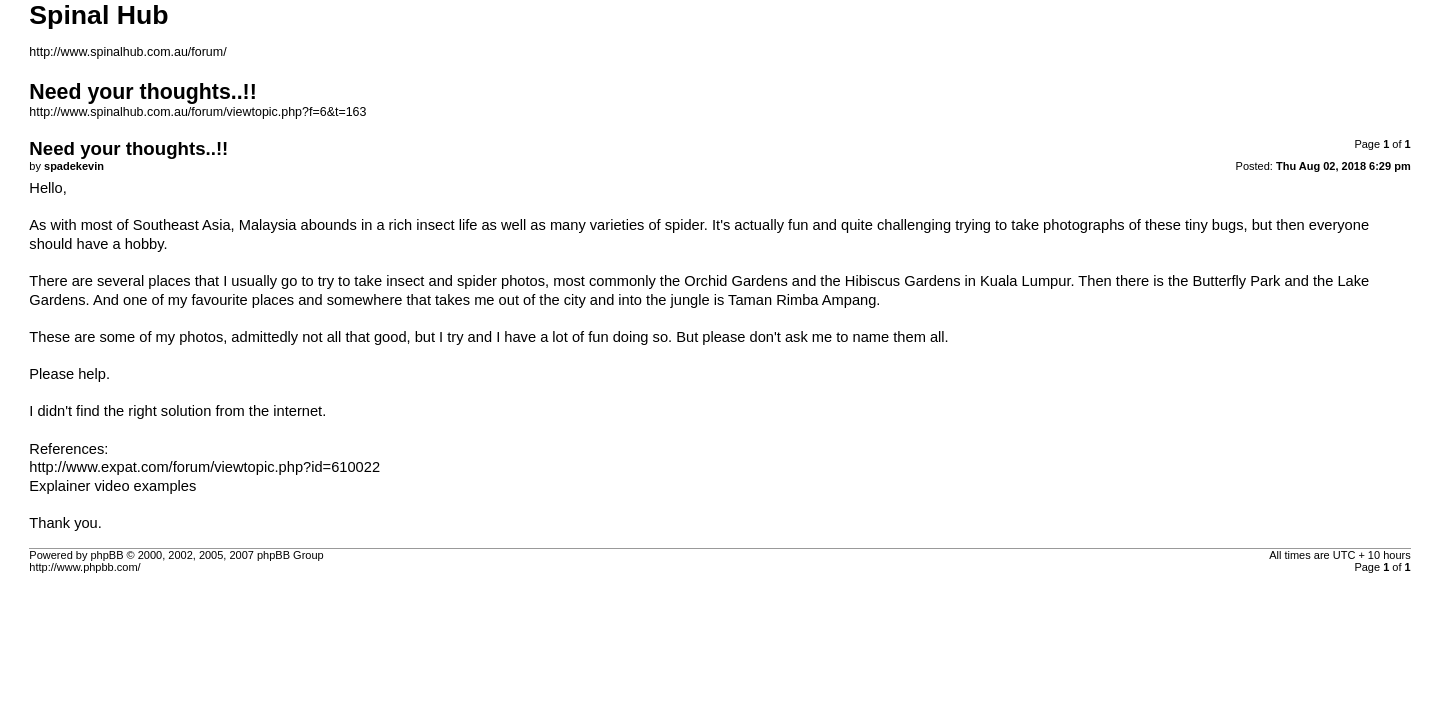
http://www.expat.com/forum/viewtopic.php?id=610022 (204, 467)
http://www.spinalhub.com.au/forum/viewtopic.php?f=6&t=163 (197, 112)
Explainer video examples (112, 486)
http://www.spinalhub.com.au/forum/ (127, 52)
